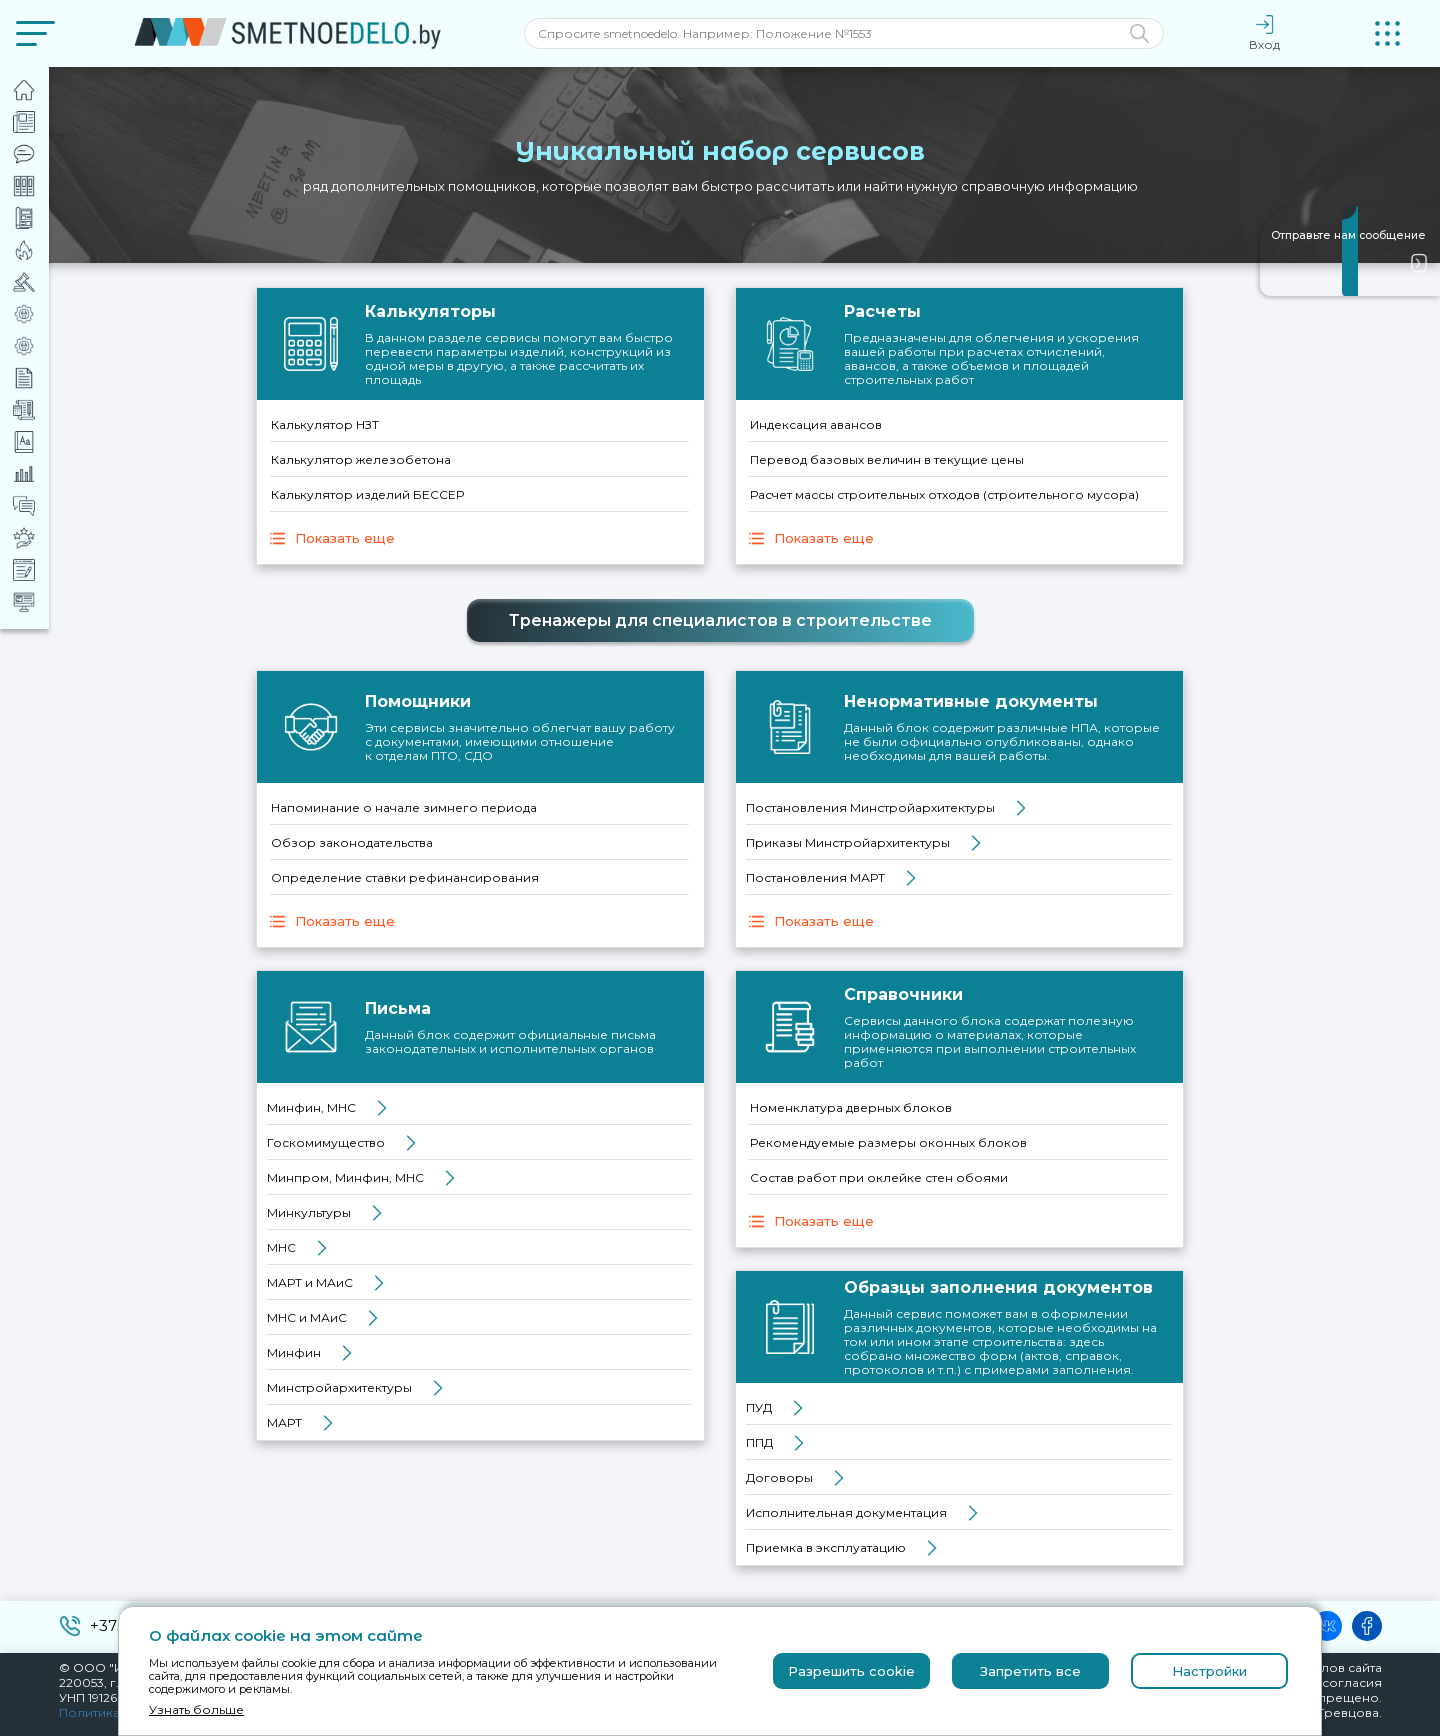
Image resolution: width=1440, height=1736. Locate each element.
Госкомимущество (326, 1142)
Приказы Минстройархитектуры (848, 842)
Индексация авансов (816, 424)
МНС (281, 1247)
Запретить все (1030, 1671)
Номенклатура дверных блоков (851, 1107)
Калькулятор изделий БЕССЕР (367, 494)
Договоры (779, 1477)
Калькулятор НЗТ (325, 424)
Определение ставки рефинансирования (405, 877)
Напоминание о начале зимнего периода (404, 807)
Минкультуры (309, 1212)
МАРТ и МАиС (310, 1282)
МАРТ (284, 1422)
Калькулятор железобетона (361, 459)
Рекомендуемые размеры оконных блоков (888, 1142)
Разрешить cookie (851, 1671)
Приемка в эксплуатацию (826, 1547)
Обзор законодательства (352, 842)
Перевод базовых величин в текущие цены (887, 459)
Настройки (1209, 1671)
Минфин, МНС (311, 1107)
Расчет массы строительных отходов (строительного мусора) (944, 494)
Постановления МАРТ (815, 877)
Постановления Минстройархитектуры (870, 807)
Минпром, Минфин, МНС (345, 1177)
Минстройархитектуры (339, 1387)
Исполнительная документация (846, 1512)
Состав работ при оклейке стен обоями (879, 1177)
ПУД (759, 1407)
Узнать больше (196, 1709)
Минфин (294, 1352)
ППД (759, 1442)
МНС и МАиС (307, 1317)
